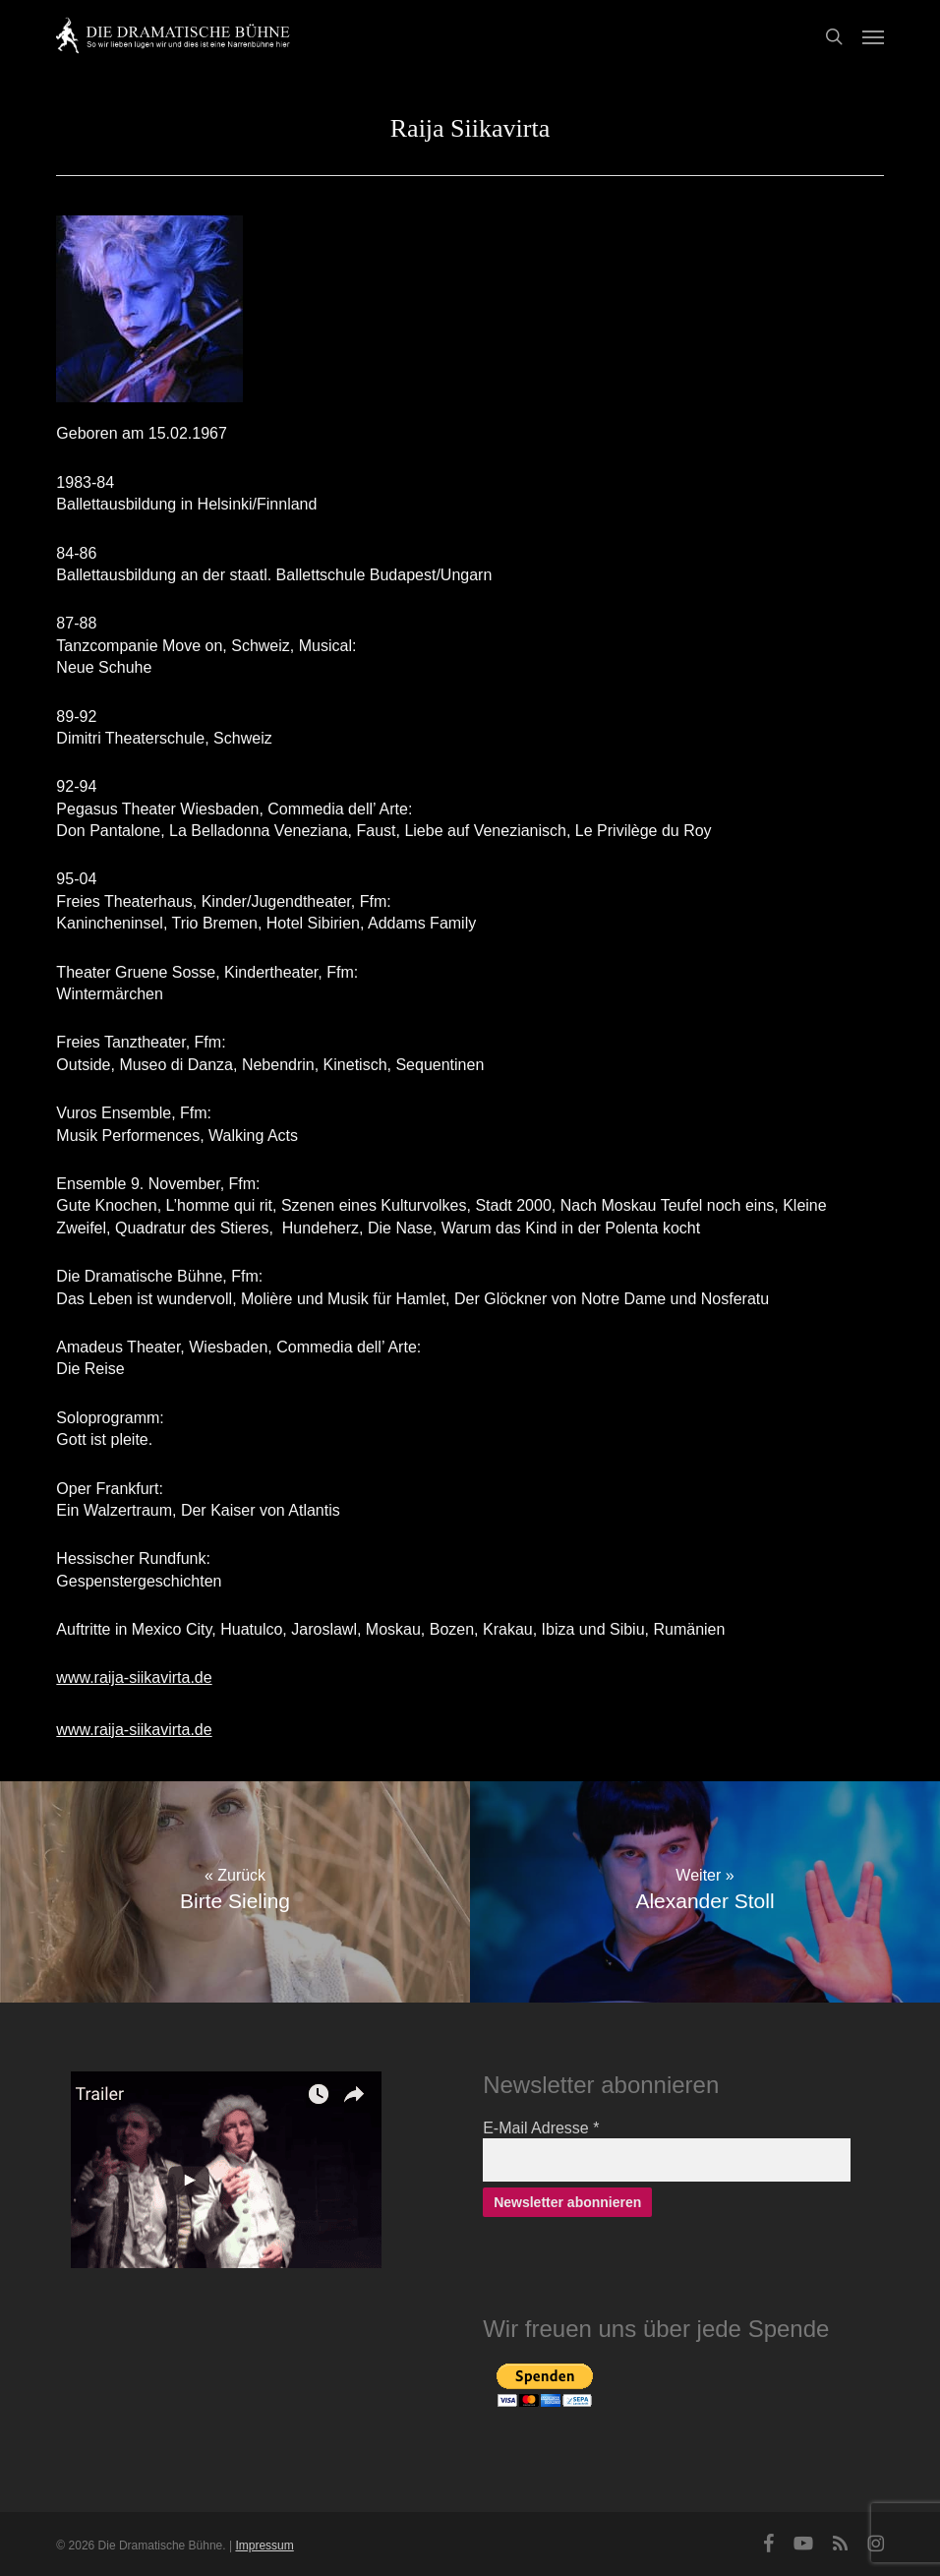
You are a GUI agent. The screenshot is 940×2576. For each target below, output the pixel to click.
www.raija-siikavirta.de (133, 1677)
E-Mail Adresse (541, 2128)
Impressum (264, 2545)
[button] (873, 36)
